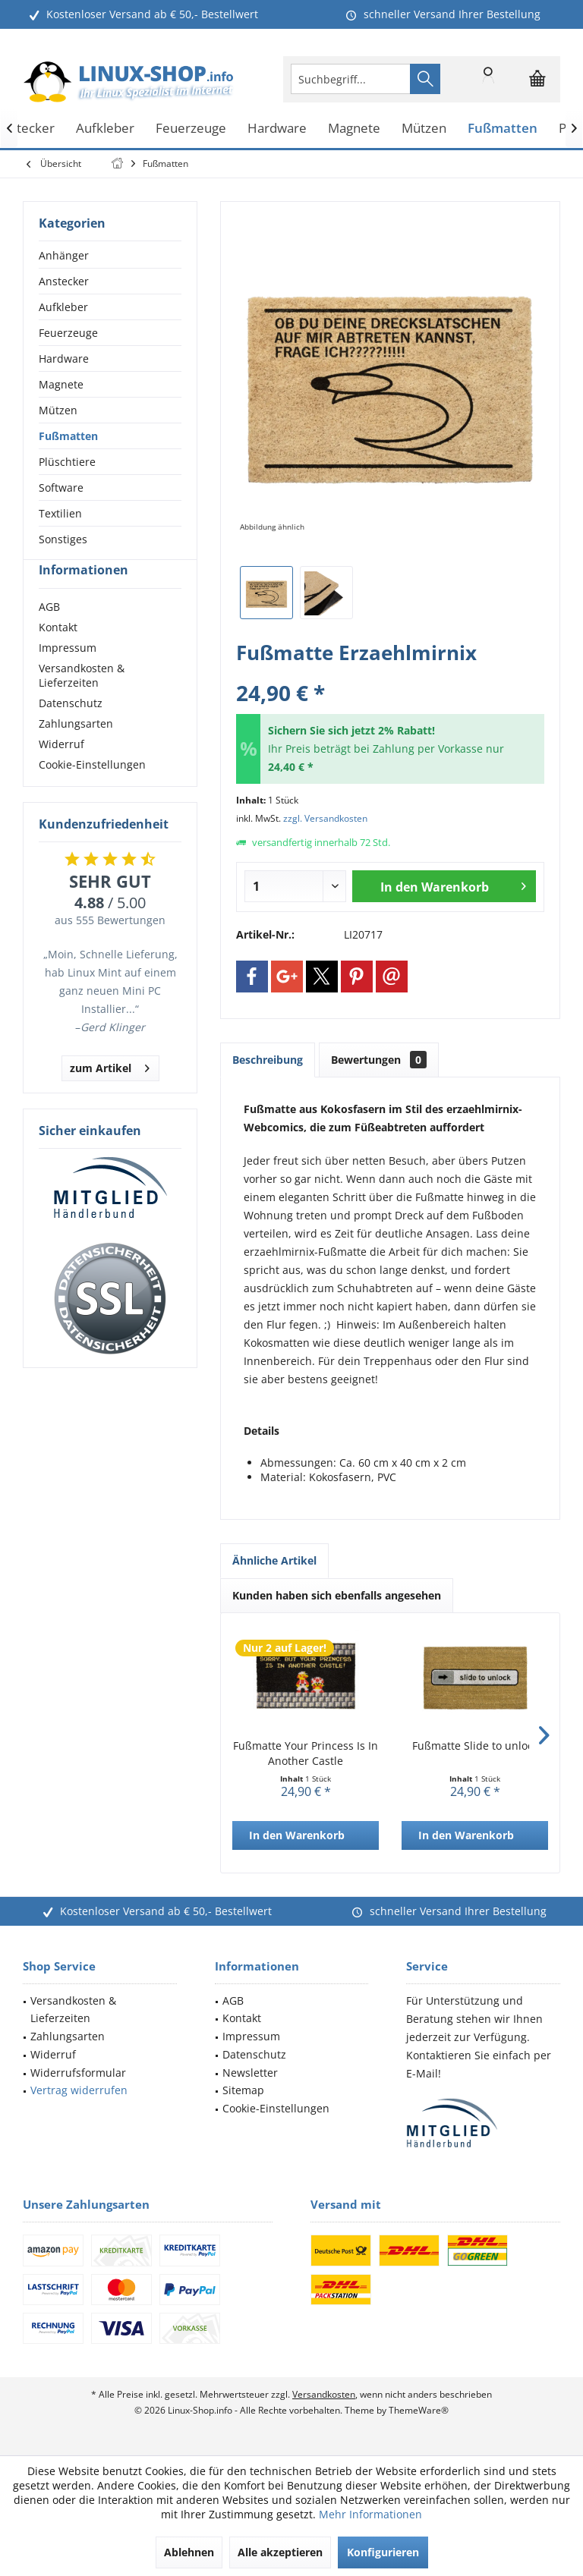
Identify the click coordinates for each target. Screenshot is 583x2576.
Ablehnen (189, 2552)
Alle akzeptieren (280, 2552)
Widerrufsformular (78, 2072)
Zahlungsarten (76, 751)
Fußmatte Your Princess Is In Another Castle (305, 1753)
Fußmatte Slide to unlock (475, 1745)
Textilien (60, 513)
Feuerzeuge (68, 333)
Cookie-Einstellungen (92, 792)
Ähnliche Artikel (274, 1560)
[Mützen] (424, 128)
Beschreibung (267, 1059)
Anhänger (64, 255)
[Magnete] (354, 128)
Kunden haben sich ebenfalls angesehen (336, 1595)
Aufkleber (63, 307)
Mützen (58, 410)
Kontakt (58, 654)
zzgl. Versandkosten (325, 818)
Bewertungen (379, 1059)
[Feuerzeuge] (191, 128)
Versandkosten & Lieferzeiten (81, 702)
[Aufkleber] (105, 128)
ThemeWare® (419, 2410)
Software (61, 487)
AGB (49, 634)
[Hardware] (277, 128)
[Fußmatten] (502, 128)
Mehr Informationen (370, 2514)
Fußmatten (68, 436)
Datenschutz (70, 730)
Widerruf (61, 771)
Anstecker (64, 281)
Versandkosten (323, 2394)
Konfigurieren (383, 2552)
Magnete (61, 384)
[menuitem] (537, 79)
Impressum (67, 675)
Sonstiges (63, 539)
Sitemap (243, 2090)
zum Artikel (110, 1093)
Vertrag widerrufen (79, 2090)
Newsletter (250, 2072)
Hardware (64, 358)
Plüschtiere (67, 461)
